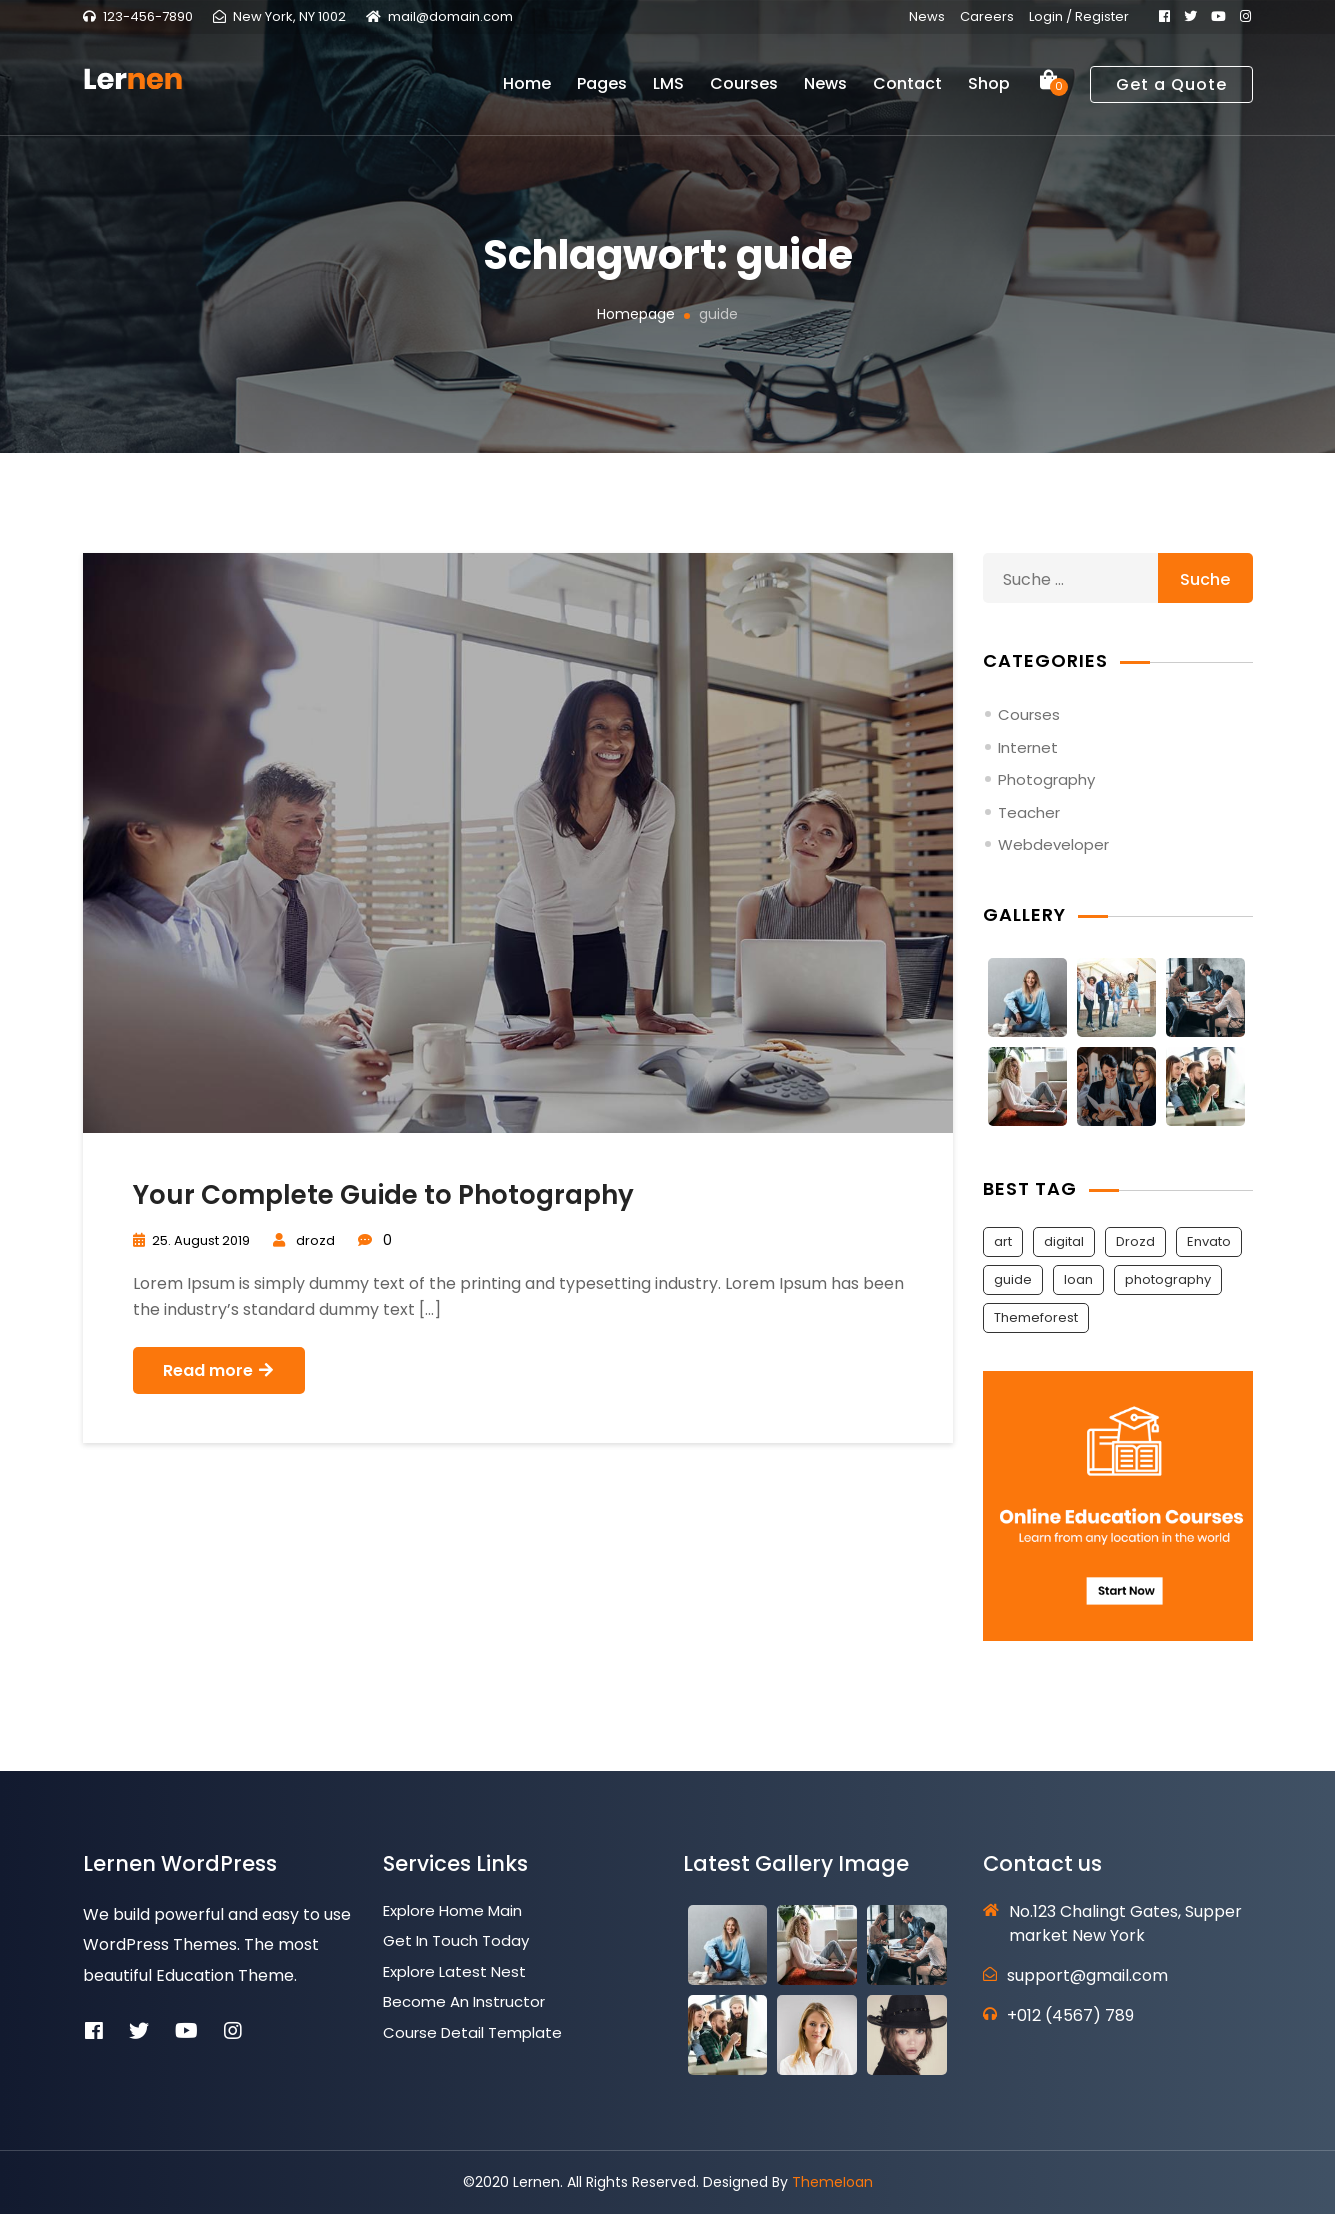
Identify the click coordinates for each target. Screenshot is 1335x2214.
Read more (219, 1370)
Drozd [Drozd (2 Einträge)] (1135, 1241)
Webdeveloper (1053, 844)
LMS (668, 90)
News (927, 16)
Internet (1028, 747)
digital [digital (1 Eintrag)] (1064, 1241)
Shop (989, 90)
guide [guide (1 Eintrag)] (1013, 1279)
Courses (744, 90)
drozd (315, 1240)
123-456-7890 (148, 16)
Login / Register (1079, 16)
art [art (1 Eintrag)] (1003, 1241)
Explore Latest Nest (454, 1971)
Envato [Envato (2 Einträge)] (1209, 1241)
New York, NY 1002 (289, 16)
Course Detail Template (472, 2032)
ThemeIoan (832, 2182)
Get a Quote (1171, 90)
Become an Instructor (464, 2001)
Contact (907, 90)
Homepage (636, 314)
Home (527, 90)
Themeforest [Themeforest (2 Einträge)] (1036, 1317)
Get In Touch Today (456, 1940)
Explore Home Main (452, 1910)
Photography (1046, 779)
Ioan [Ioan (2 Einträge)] (1078, 1279)
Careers (987, 16)
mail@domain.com (450, 16)
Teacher (1029, 812)
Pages (602, 90)
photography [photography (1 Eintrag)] (1168, 1279)
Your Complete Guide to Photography (383, 1195)
